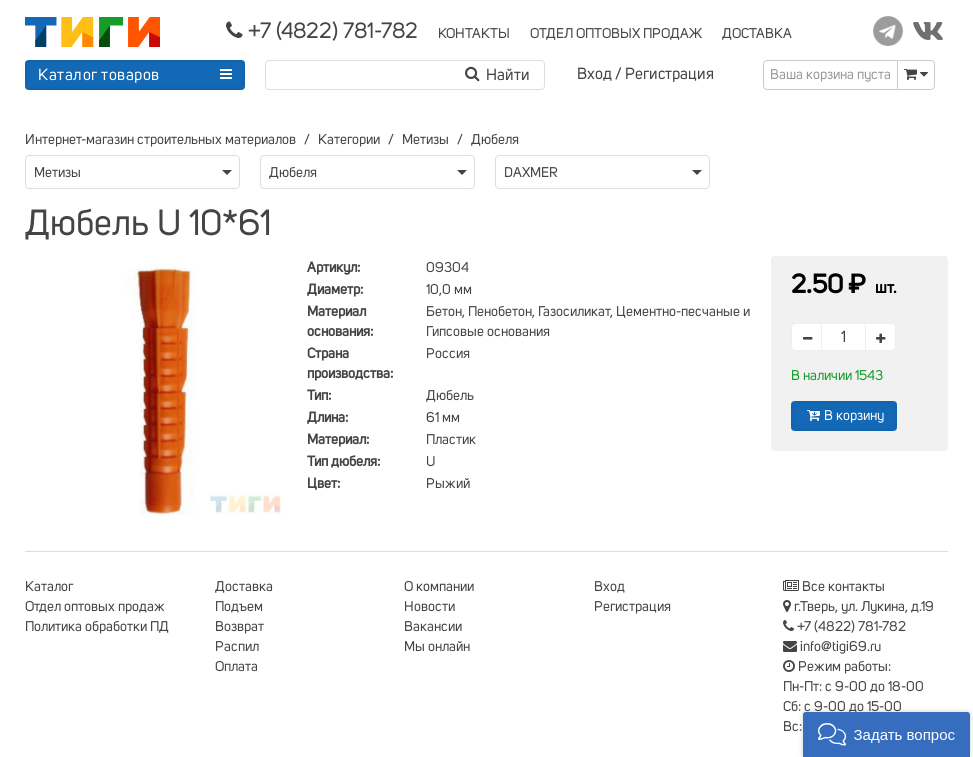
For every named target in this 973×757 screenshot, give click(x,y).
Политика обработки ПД (97, 627)
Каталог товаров (99, 75)
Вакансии (433, 627)
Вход (594, 74)
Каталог (49, 587)
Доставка (244, 587)
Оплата (236, 667)
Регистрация (669, 74)
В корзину (844, 415)
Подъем (239, 607)
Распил (237, 647)
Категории (349, 140)
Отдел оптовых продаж (95, 607)
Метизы (425, 140)
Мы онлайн (437, 647)
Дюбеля (495, 140)
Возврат (239, 627)
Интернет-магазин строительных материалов (160, 140)
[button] (886, 734)
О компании (439, 587)
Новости (429, 607)
